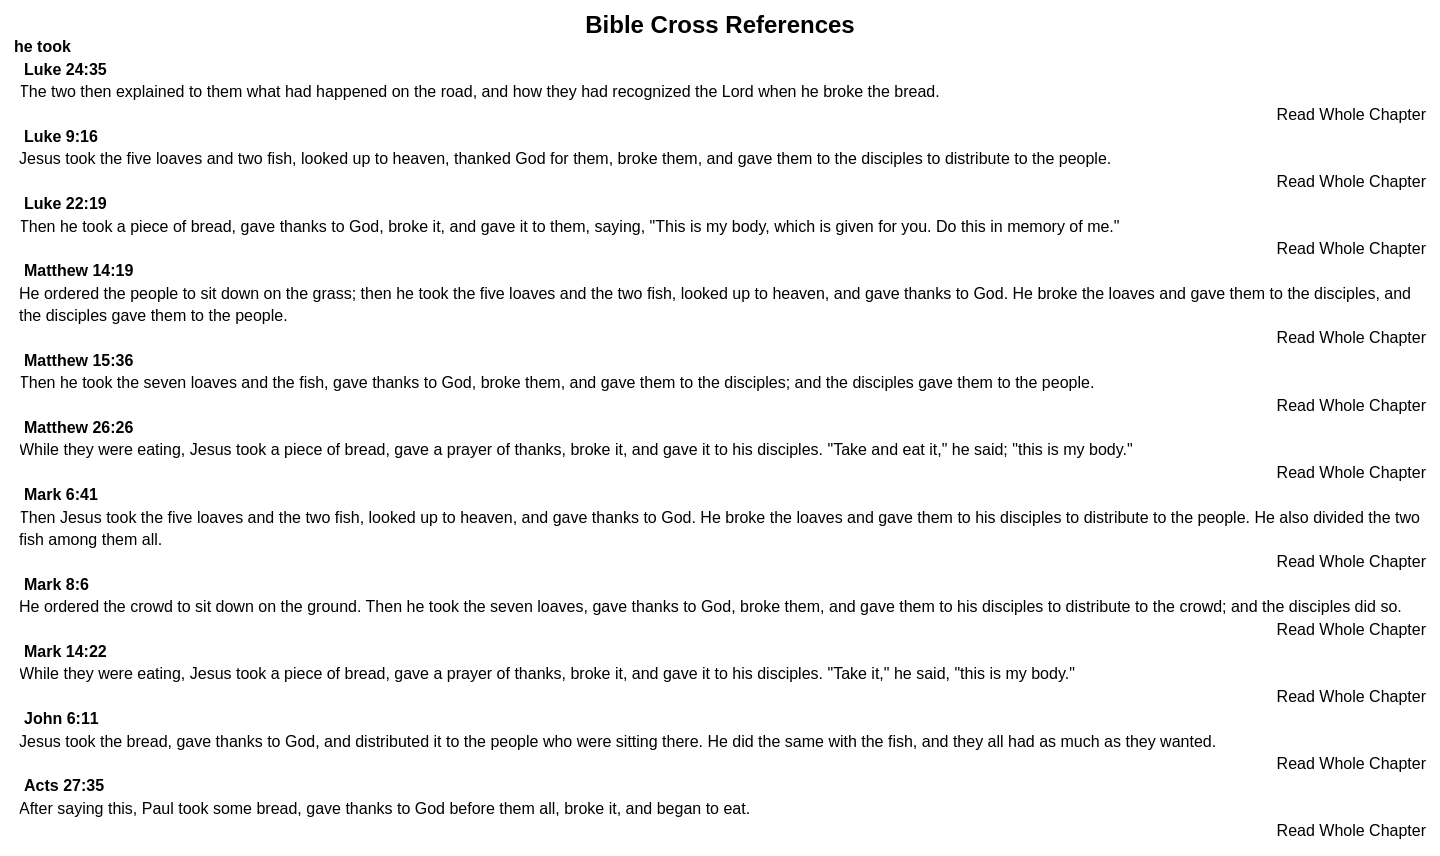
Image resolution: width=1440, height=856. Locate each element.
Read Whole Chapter (1351, 114)
